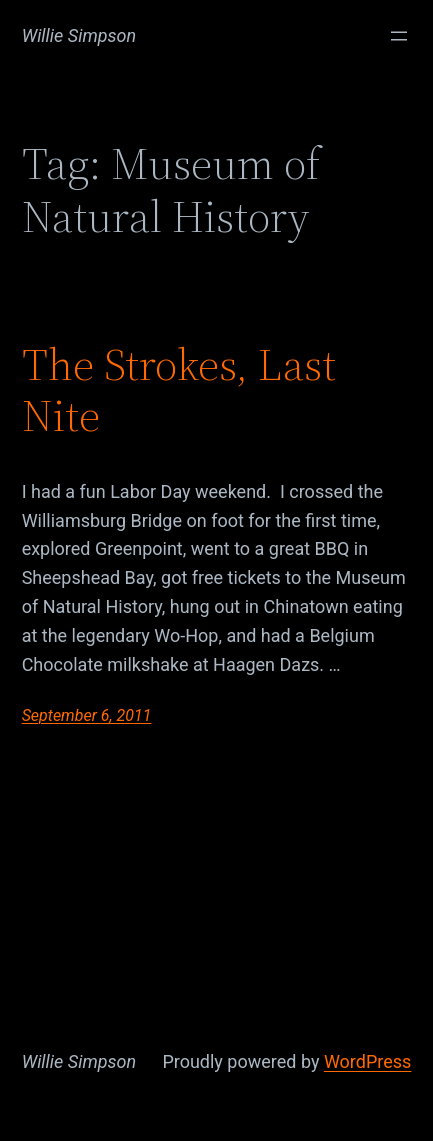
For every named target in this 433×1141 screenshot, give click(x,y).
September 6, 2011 (87, 715)
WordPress (367, 1061)
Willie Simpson (79, 35)
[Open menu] (399, 36)
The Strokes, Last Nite (179, 390)
